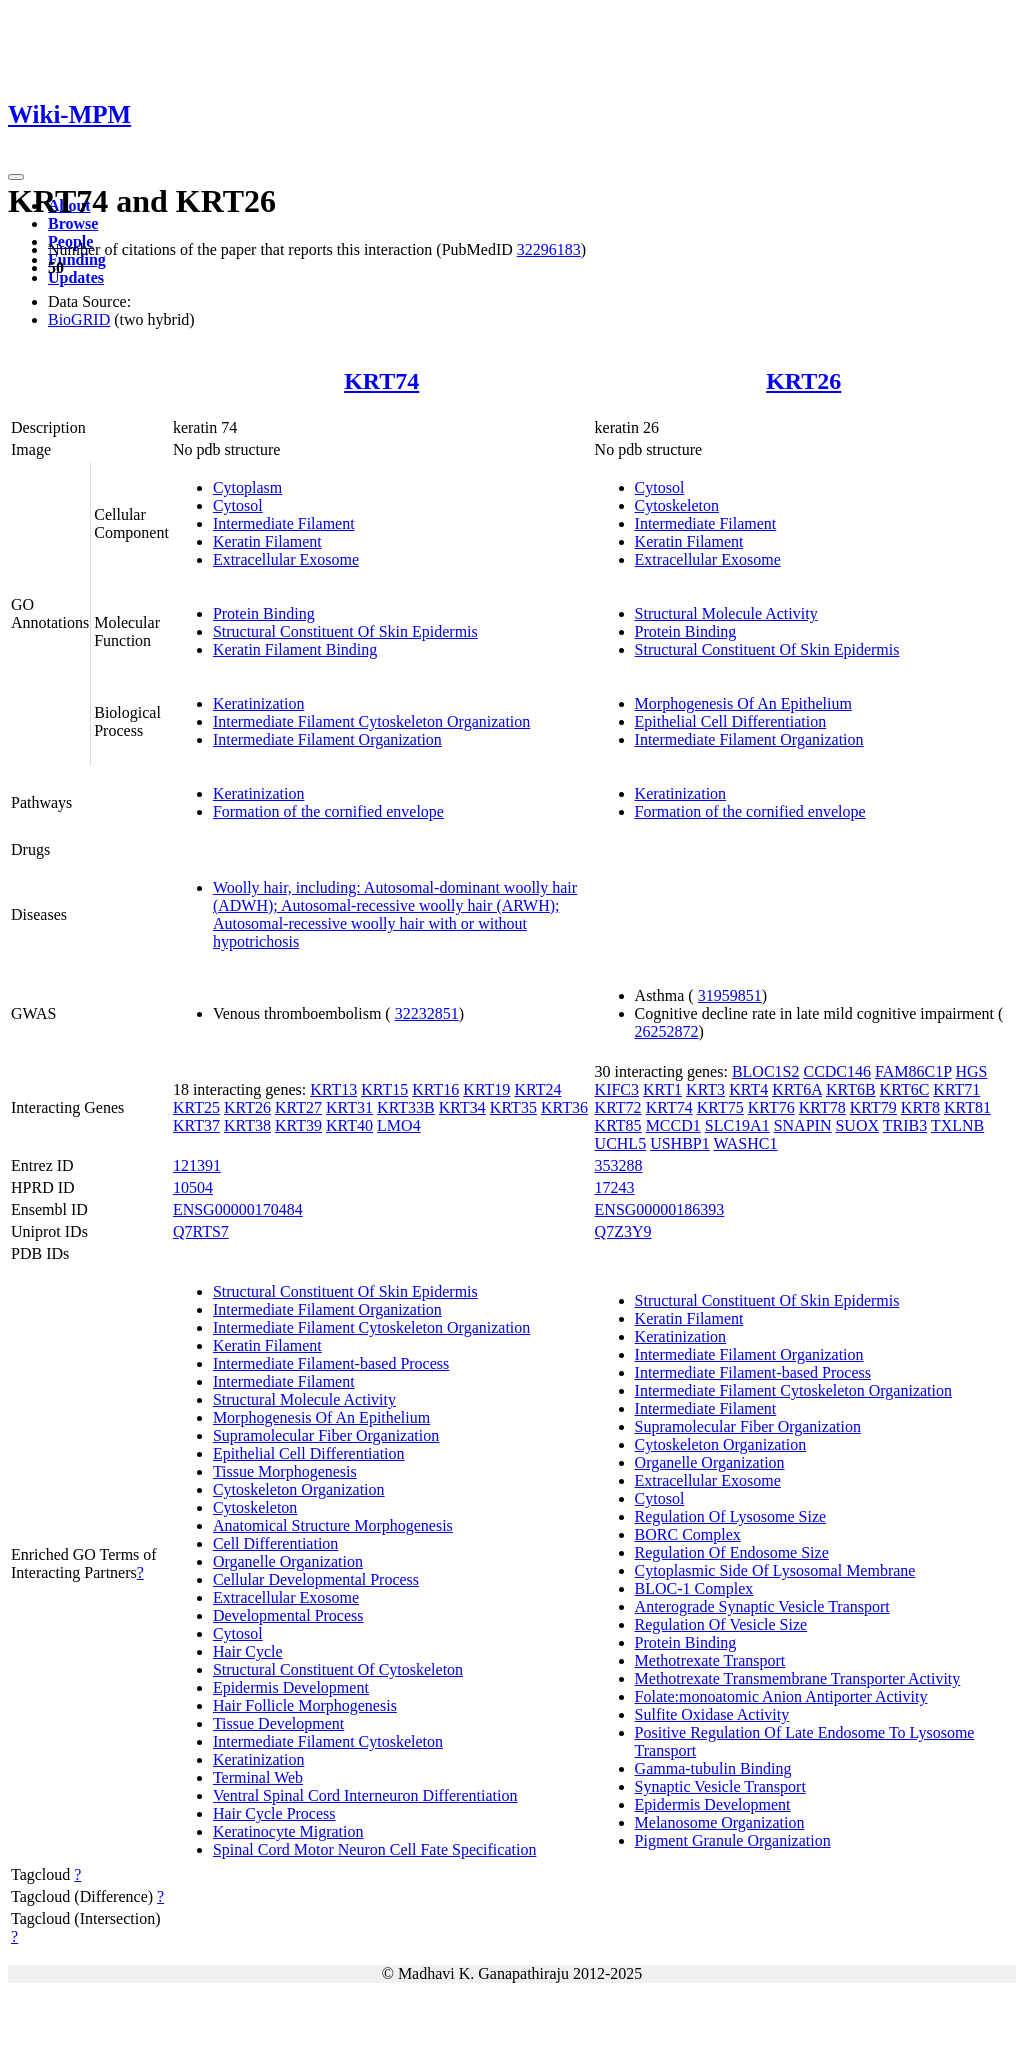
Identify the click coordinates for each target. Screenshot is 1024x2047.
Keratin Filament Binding (295, 649)
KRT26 (803, 381)
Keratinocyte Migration (288, 1831)
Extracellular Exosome (286, 559)
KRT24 (537, 1089)
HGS (972, 1071)
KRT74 (381, 381)
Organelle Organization (288, 1561)
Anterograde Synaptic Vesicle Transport (762, 1606)
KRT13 (333, 1089)
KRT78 (822, 1107)
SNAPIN (803, 1125)
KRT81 (967, 1107)
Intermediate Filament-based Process (331, 1363)
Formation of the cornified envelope (328, 811)
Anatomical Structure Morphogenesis (333, 1525)
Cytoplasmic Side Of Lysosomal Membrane (775, 1570)
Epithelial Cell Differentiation (731, 721)
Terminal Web (258, 1777)
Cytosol (238, 505)
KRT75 (720, 1107)
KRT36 (564, 1107)
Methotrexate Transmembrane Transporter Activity (798, 1678)
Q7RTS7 (201, 1231)
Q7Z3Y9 (623, 1231)
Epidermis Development (291, 1687)
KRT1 (662, 1089)
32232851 (427, 1013)
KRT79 (873, 1107)
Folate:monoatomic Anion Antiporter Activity (781, 1696)
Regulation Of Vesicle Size (721, 1624)
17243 (615, 1187)
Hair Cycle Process (274, 1813)
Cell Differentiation (275, 1543)
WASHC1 (745, 1143)
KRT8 (920, 1107)
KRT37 (196, 1125)
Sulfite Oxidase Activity (712, 1714)
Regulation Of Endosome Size (732, 1552)
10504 (193, 1187)
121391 (197, 1165)
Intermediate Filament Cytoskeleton (328, 1741)
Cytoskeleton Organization (299, 1489)
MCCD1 (673, 1125)
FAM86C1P (913, 1071)
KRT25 (196, 1107)
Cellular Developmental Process (316, 1579)
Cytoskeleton (677, 505)
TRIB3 (905, 1125)
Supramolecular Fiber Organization (326, 1435)
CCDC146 (837, 1071)
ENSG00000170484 (238, 1209)
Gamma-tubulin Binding (713, 1768)
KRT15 (384, 1089)
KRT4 (748, 1089)
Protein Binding (264, 613)
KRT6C (905, 1089)
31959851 (730, 995)
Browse (73, 223)
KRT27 (298, 1107)
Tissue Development (278, 1723)
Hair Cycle (248, 1651)
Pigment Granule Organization (733, 1840)
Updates (76, 277)
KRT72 (618, 1107)
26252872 (667, 1031)
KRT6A (797, 1089)
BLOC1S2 (766, 1071)
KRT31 (349, 1107)
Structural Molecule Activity (726, 613)
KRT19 (486, 1089)
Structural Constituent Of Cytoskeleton (338, 1669)
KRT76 (771, 1107)
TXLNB (957, 1125)
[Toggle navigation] (16, 177)
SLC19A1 (737, 1125)
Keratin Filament (267, 541)
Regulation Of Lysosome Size (731, 1516)
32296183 (549, 249)
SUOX (857, 1125)
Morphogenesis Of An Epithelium (743, 703)
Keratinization (259, 703)
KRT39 (298, 1125)
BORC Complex (688, 1534)
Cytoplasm (247, 487)
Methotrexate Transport (710, 1660)
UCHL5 (621, 1143)
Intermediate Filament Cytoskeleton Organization (371, 721)
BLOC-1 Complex (694, 1588)
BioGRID (79, 319)
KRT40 (349, 1125)
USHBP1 (680, 1143)
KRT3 (705, 1089)
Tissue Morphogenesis (285, 1471)
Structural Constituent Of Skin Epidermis (345, 631)
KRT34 (462, 1107)
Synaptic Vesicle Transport (720, 1786)
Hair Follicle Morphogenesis (305, 1705)
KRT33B (406, 1107)
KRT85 (618, 1125)
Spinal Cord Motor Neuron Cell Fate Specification (375, 1849)
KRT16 (435, 1089)
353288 (619, 1165)
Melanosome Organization (720, 1822)
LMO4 (399, 1125)
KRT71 (956, 1089)
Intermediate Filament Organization (327, 739)
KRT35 (513, 1107)
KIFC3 (617, 1089)
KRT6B (851, 1089)
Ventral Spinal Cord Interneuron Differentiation (365, 1795)
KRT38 (247, 1125)
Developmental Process (288, 1615)
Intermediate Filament (284, 523)
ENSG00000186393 (660, 1209)
